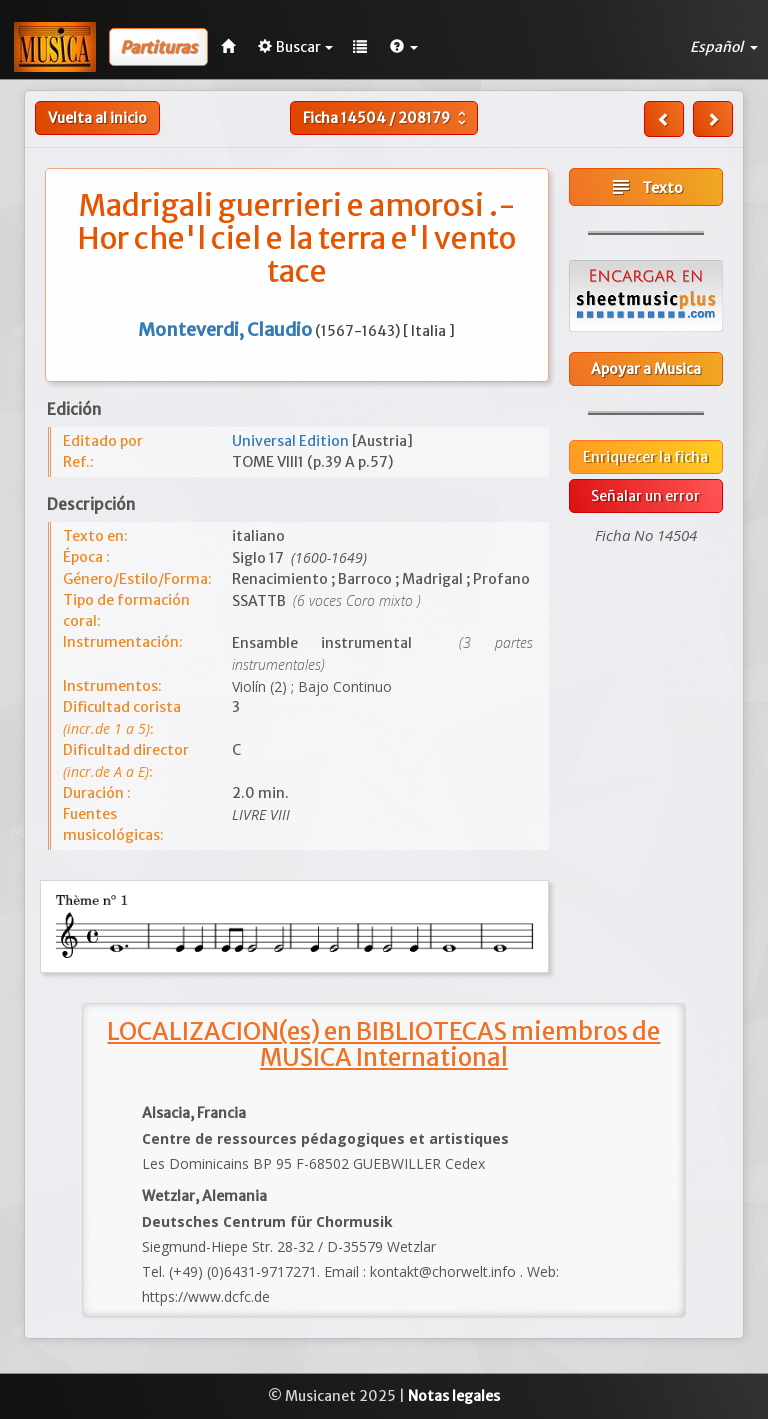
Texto (646, 187)
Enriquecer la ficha (645, 457)
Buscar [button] (295, 47)
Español (724, 47)
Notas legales (454, 1396)
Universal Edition (292, 441)
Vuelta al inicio (97, 118)
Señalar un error (645, 496)
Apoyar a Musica (646, 369)
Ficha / (387, 118)
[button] (404, 47)
